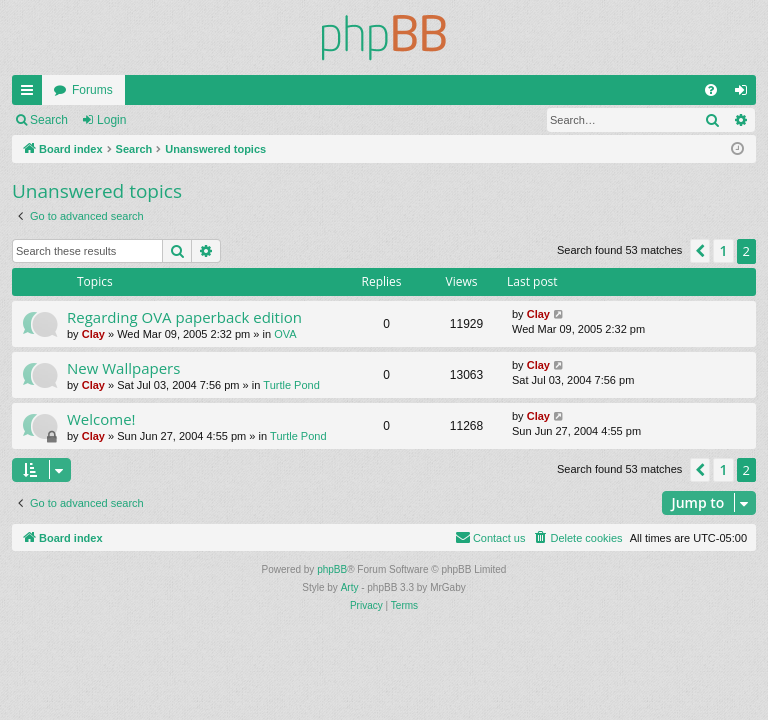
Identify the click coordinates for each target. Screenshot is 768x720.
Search (49, 120)
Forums (92, 90)
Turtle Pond (291, 385)
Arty (350, 587)
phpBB (332, 569)
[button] (700, 251)
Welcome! (101, 419)
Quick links (31, 94)
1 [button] (723, 250)
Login (111, 120)
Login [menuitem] (745, 94)
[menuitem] (711, 90)
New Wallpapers (123, 368)
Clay (93, 334)
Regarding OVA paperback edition (184, 317)
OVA (285, 334)
